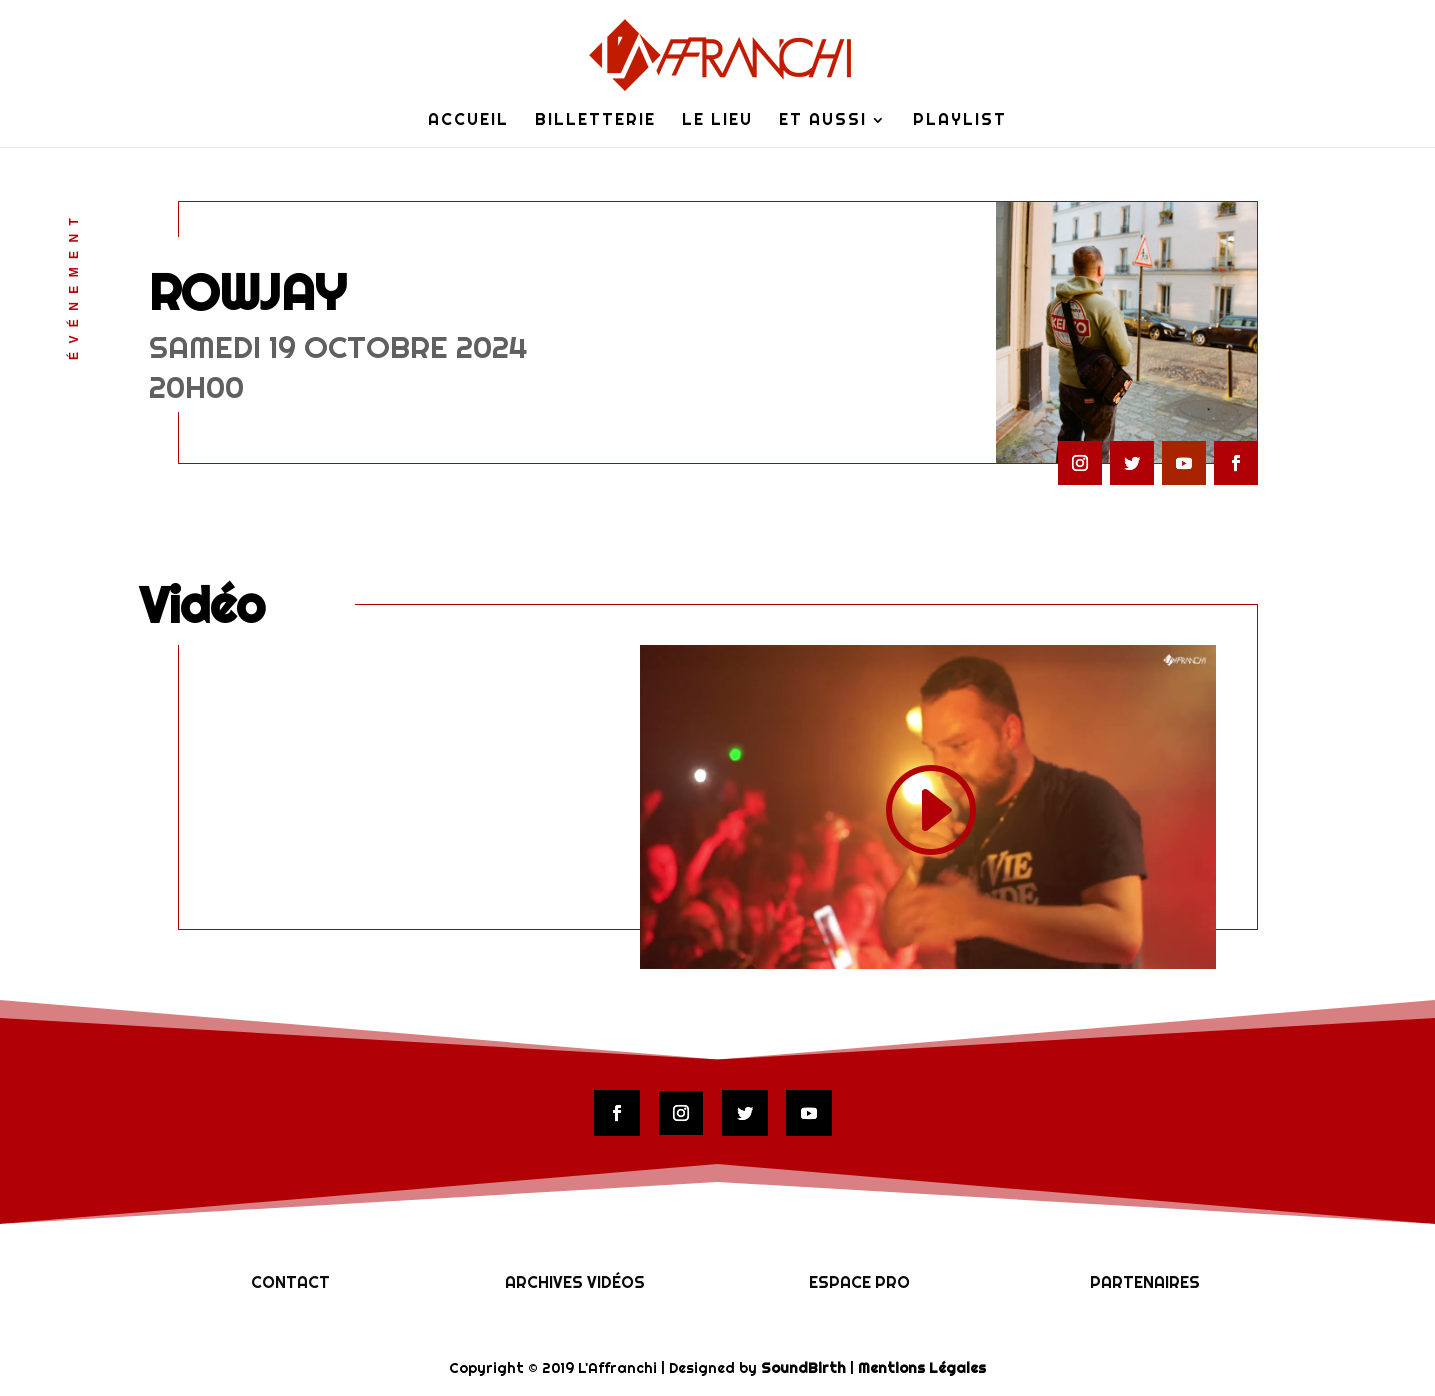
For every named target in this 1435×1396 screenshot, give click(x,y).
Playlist (960, 121)
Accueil (468, 121)
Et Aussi (823, 121)
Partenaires (1145, 1282)
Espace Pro (859, 1282)
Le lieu (717, 121)
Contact (290, 1282)
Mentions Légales (922, 1368)
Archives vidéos (575, 1282)
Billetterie (595, 121)
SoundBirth (803, 1368)
